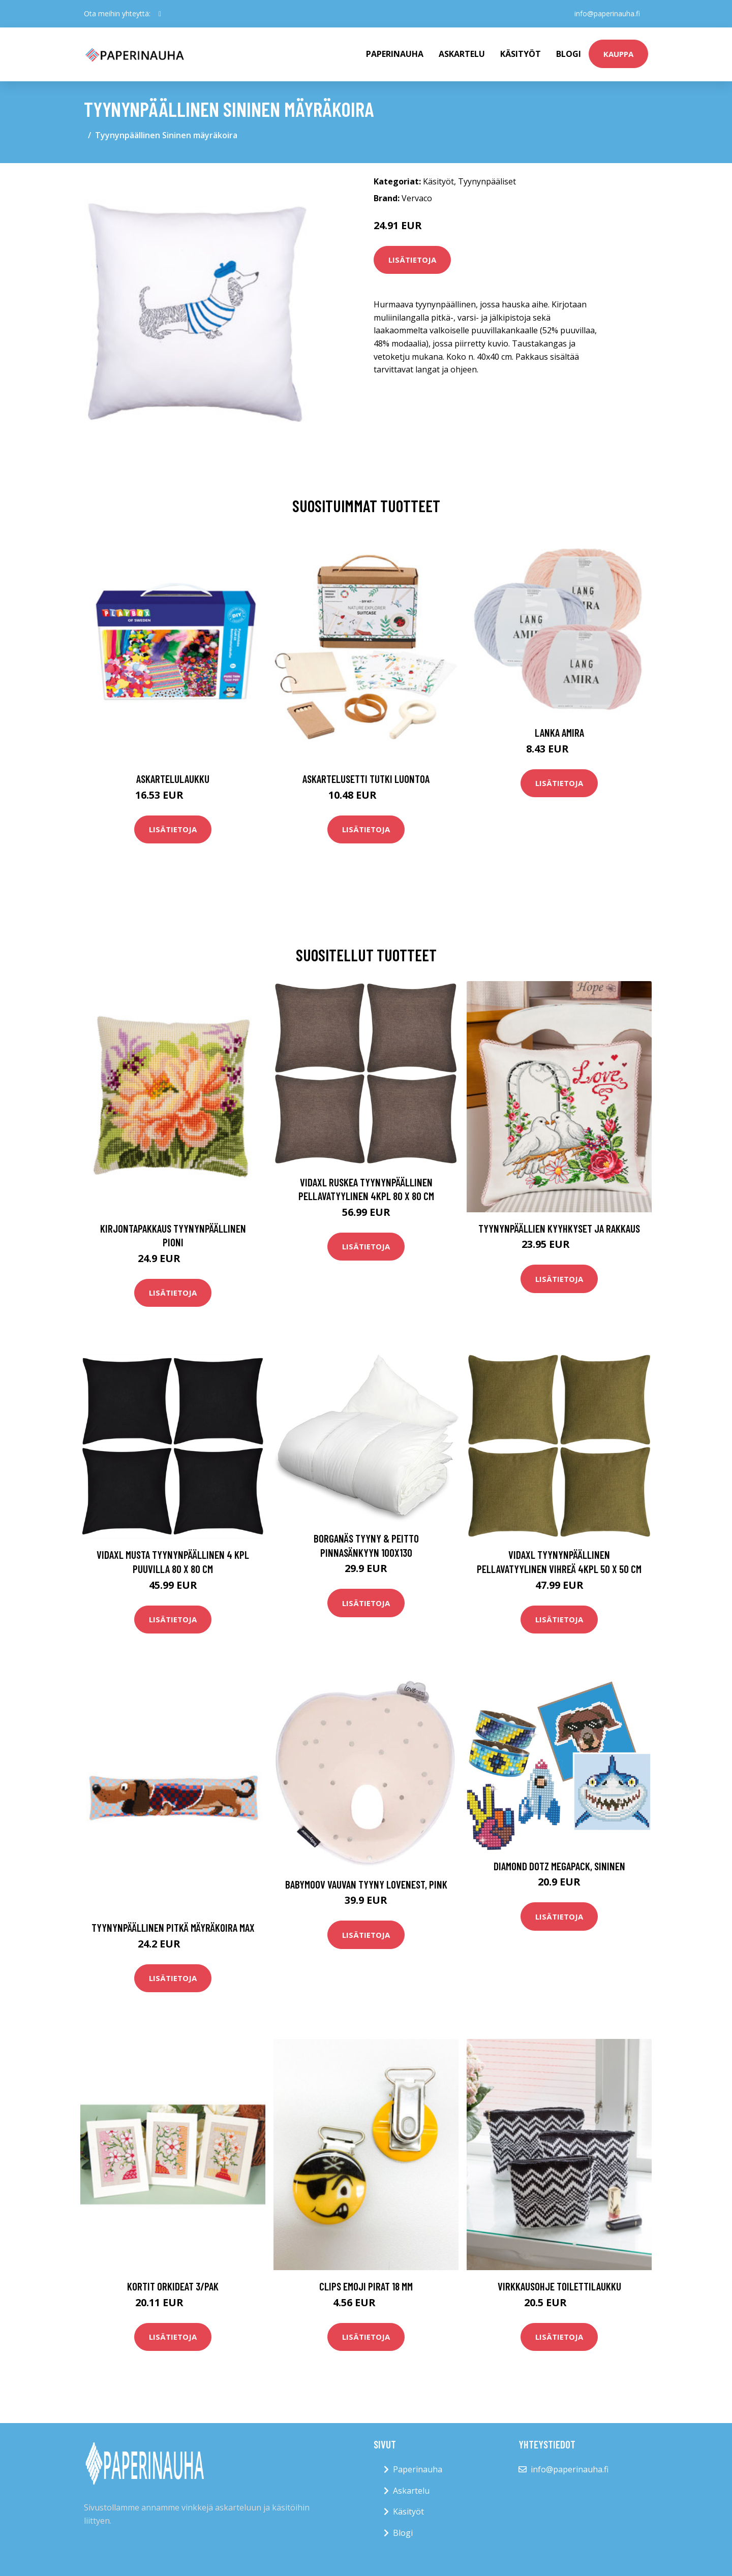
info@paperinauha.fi (607, 13)
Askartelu (462, 53)
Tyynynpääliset (487, 181)
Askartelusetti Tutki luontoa (366, 778)
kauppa (618, 54)
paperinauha (394, 53)
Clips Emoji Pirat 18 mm (366, 2286)
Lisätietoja (412, 260)
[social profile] (160, 13)
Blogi (568, 53)
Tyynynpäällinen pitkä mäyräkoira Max (173, 1927)
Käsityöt (520, 53)
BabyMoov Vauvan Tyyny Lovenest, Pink (366, 1884)
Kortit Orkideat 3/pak (173, 2286)
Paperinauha (417, 2469)
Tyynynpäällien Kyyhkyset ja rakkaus (559, 1228)
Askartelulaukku (172, 778)
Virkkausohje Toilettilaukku (559, 2286)
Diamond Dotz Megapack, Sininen (559, 1866)
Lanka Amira (559, 732)
